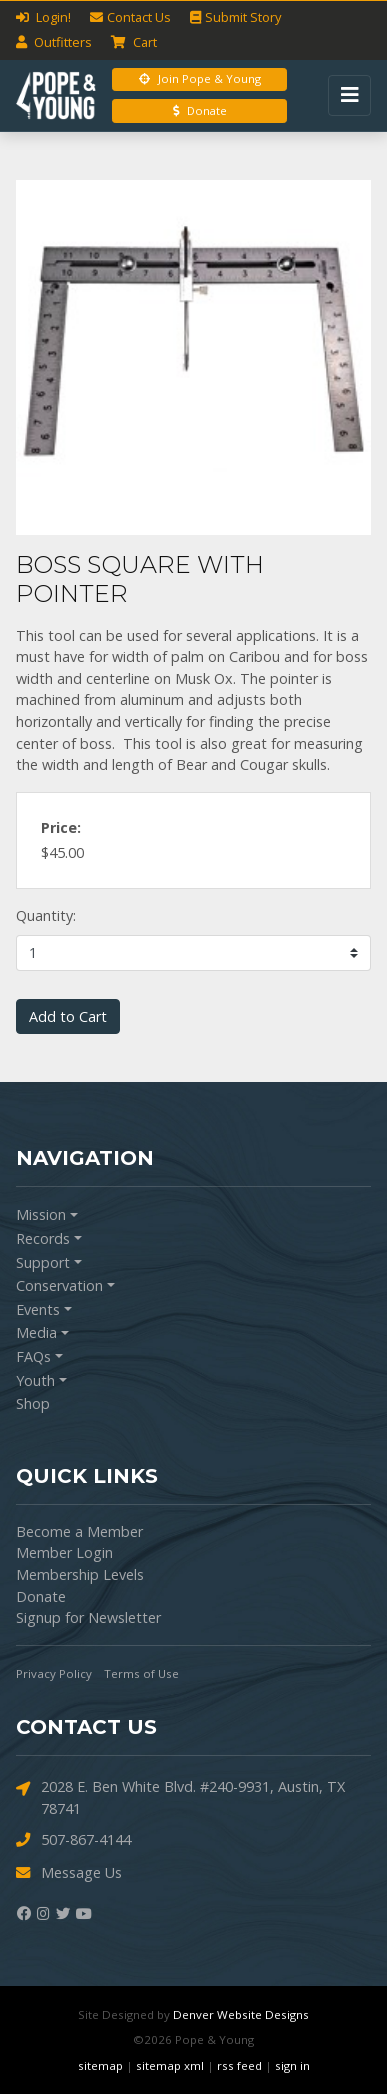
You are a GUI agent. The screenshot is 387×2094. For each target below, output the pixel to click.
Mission (41, 1214)
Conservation (59, 1285)
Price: (61, 827)
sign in (292, 2065)
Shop (33, 1403)
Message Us (69, 1873)
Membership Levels (80, 1574)
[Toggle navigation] (349, 95)
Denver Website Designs (241, 2014)
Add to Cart (68, 1016)
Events (38, 1309)
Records (43, 1238)
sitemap (100, 2065)
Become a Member (79, 1531)
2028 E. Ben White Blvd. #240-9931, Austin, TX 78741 (180, 1797)
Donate (200, 110)
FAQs (33, 1356)
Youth (35, 1380)
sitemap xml (170, 2065)
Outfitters (54, 42)
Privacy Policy (54, 1673)
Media (36, 1332)
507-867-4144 (73, 1840)
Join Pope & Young (200, 78)
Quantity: (46, 915)
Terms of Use (141, 1673)
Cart (134, 42)
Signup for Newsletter (88, 1617)
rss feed (239, 2065)
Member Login (64, 1552)
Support (43, 1262)
